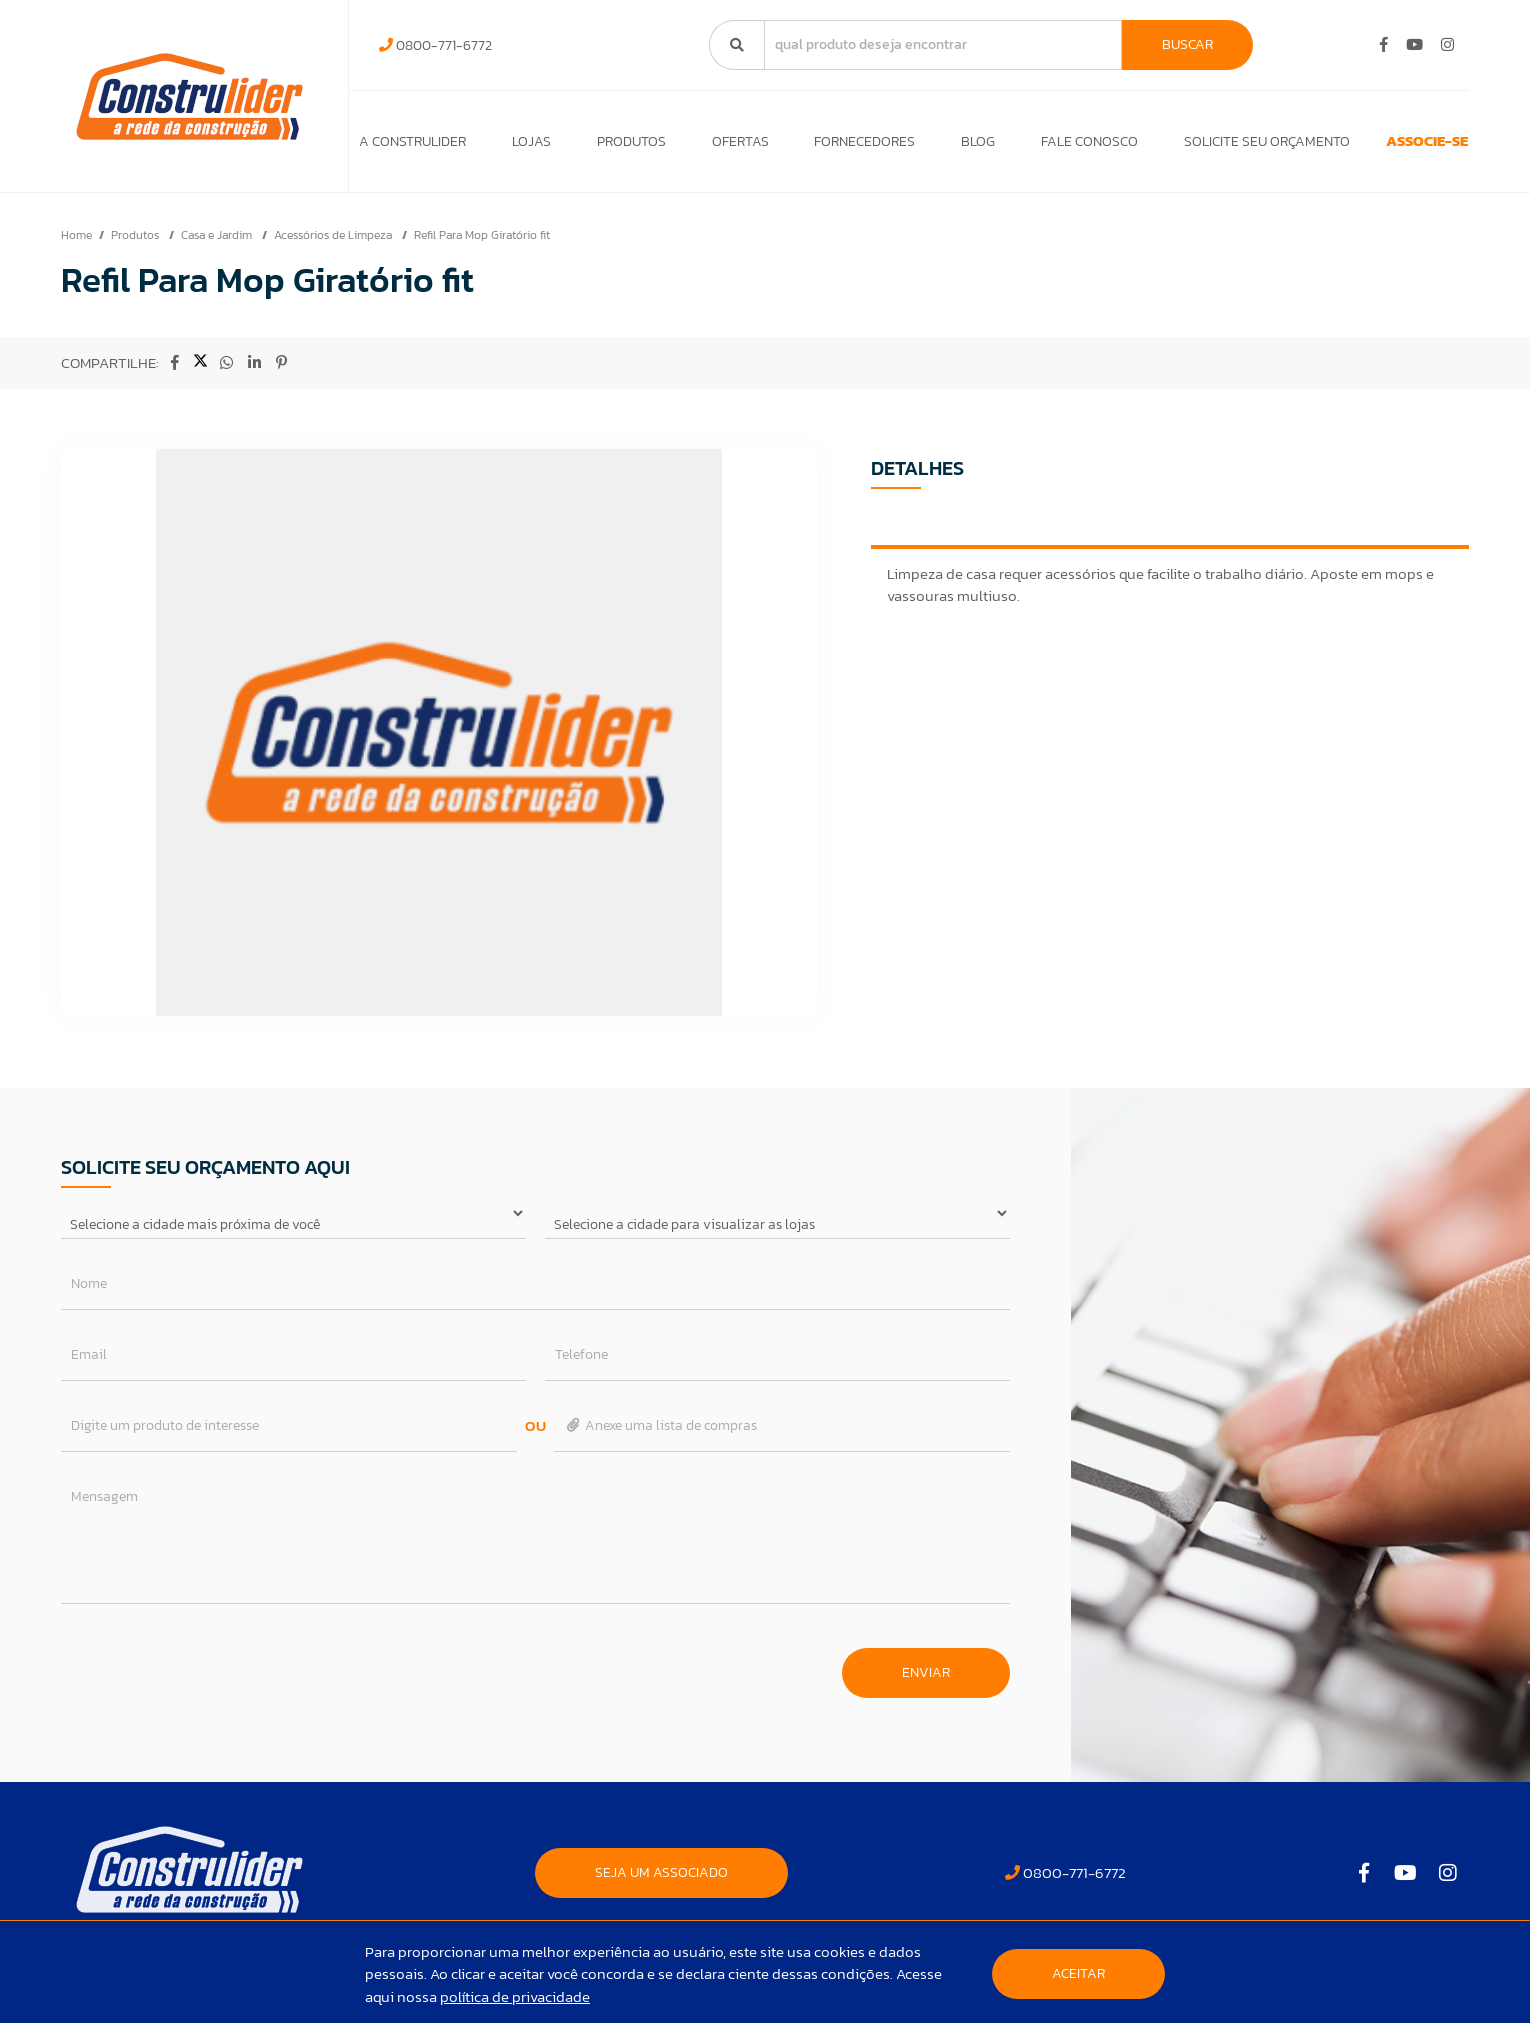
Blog (932, 146)
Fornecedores (827, 146)
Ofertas (712, 146)
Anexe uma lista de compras (660, 1435)
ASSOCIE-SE (1390, 146)
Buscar (1187, 44)
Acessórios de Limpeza (334, 245)
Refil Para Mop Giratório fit (482, 245)
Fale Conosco (1034, 146)
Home (76, 245)
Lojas (522, 146)
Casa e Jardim (218, 245)
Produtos (612, 146)
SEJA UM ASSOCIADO (661, 1882)
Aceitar (1078, 1973)
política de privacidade (515, 1996)
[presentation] (213, 1673)
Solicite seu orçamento (1202, 146)
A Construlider (412, 146)
